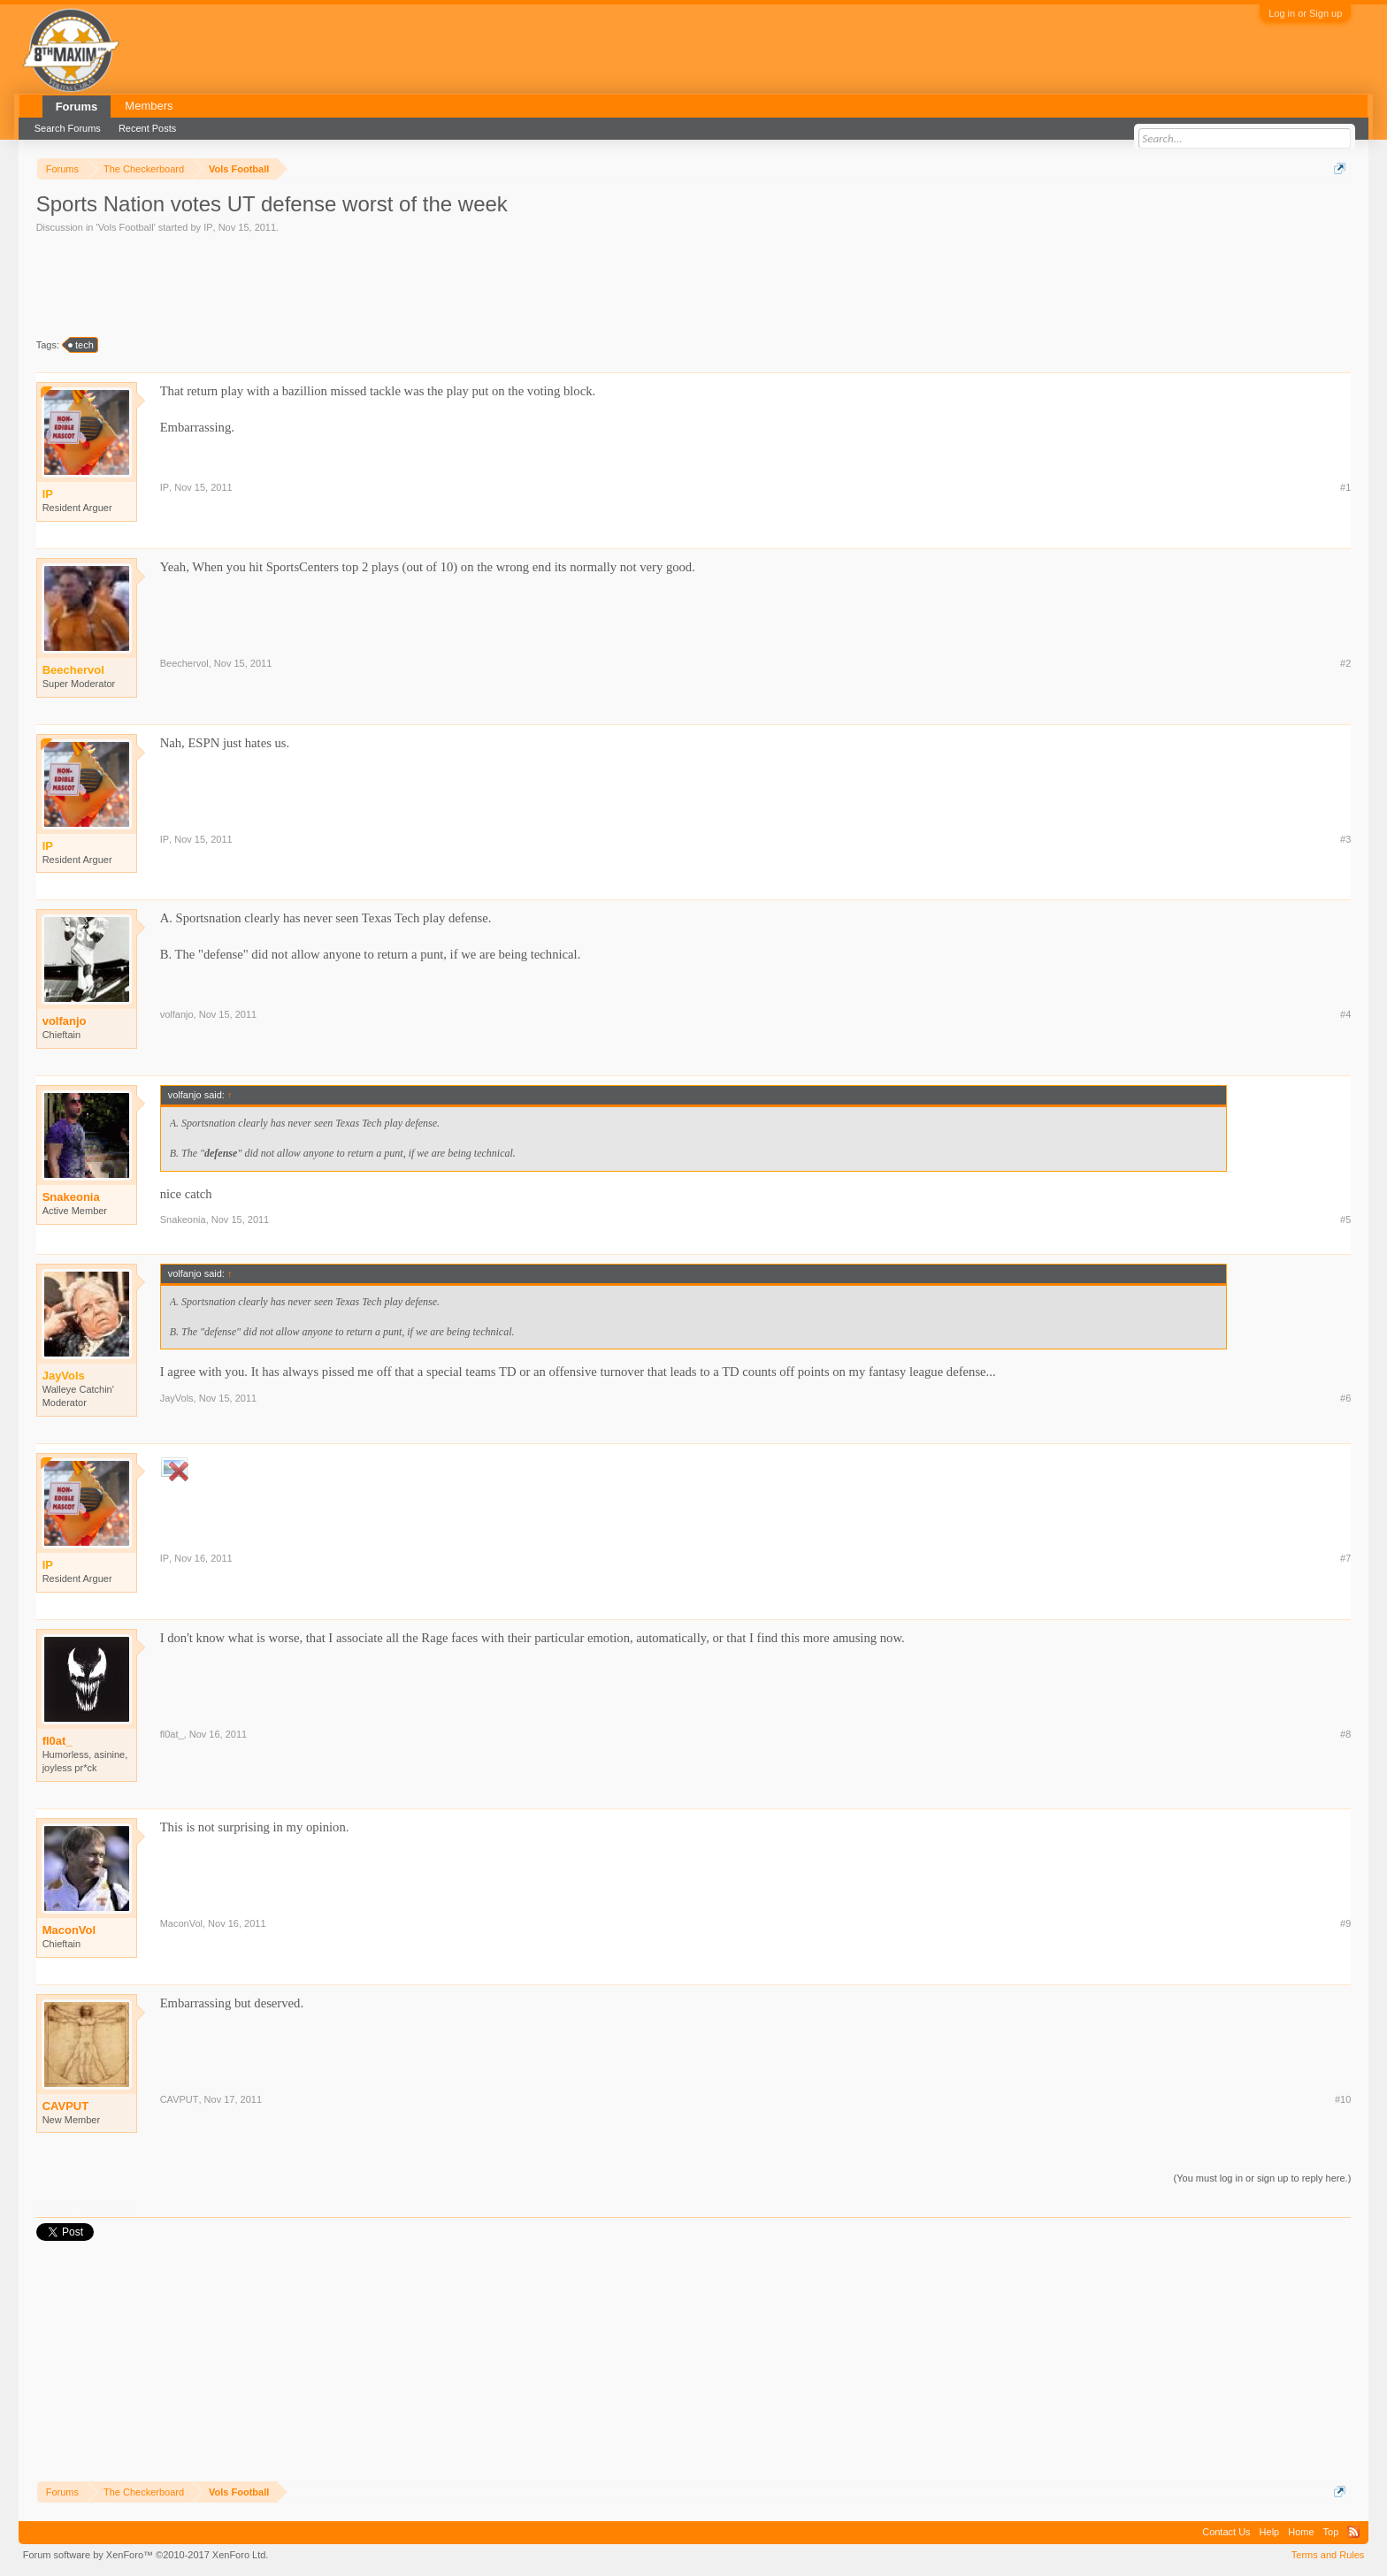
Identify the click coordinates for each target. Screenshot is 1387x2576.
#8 (1345, 1734)
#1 (1345, 487)
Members (148, 105)
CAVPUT (65, 2106)
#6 (1345, 1398)
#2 (1345, 663)
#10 (1343, 2099)
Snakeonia (71, 1197)
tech (82, 345)
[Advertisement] (358, 284)
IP (207, 227)
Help (1270, 2531)
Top (1331, 2531)
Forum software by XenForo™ (146, 2554)
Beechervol (184, 663)
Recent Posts (147, 128)
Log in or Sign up (1305, 13)
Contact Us (1226, 2531)
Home (1301, 2531)
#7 (1345, 1558)
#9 (1345, 1923)
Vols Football (126, 227)
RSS (1353, 2532)
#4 (1345, 1014)
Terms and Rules (1328, 2554)
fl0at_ (57, 1740)
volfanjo (64, 1021)
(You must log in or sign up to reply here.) (1263, 2178)
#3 (1345, 839)
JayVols (177, 1398)
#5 (1345, 1219)
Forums (77, 106)
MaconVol (69, 1930)
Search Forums (67, 128)
